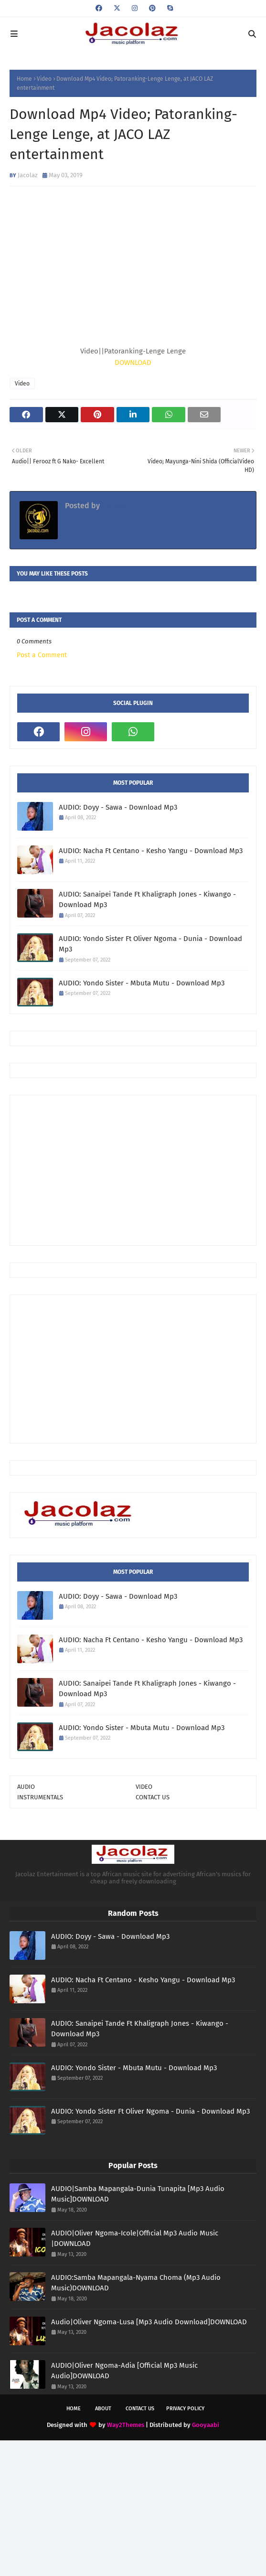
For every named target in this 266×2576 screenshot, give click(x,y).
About (103, 2408)
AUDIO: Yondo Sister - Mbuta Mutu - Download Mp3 (141, 983)
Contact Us (140, 2408)
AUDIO (26, 1786)
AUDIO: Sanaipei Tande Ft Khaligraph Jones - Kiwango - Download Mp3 (147, 899)
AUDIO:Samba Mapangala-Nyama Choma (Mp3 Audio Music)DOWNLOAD (136, 2283)
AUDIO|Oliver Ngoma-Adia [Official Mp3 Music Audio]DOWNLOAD (124, 2371)
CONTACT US (153, 1797)
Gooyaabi (205, 2424)
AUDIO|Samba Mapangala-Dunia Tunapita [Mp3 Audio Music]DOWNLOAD (137, 2194)
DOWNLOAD (133, 362)
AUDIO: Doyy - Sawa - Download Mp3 (118, 807)
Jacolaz (28, 175)
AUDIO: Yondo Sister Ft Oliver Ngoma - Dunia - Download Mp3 (150, 944)
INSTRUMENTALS (40, 1797)
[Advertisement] (141, 1169)
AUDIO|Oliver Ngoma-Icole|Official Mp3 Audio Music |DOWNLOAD (134, 2238)
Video (44, 78)
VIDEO (144, 1786)
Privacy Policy (185, 2408)
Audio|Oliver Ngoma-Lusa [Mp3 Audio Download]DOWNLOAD (149, 2322)
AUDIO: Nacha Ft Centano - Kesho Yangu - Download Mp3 (151, 850)
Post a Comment (42, 655)
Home (24, 78)
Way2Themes (125, 2424)
